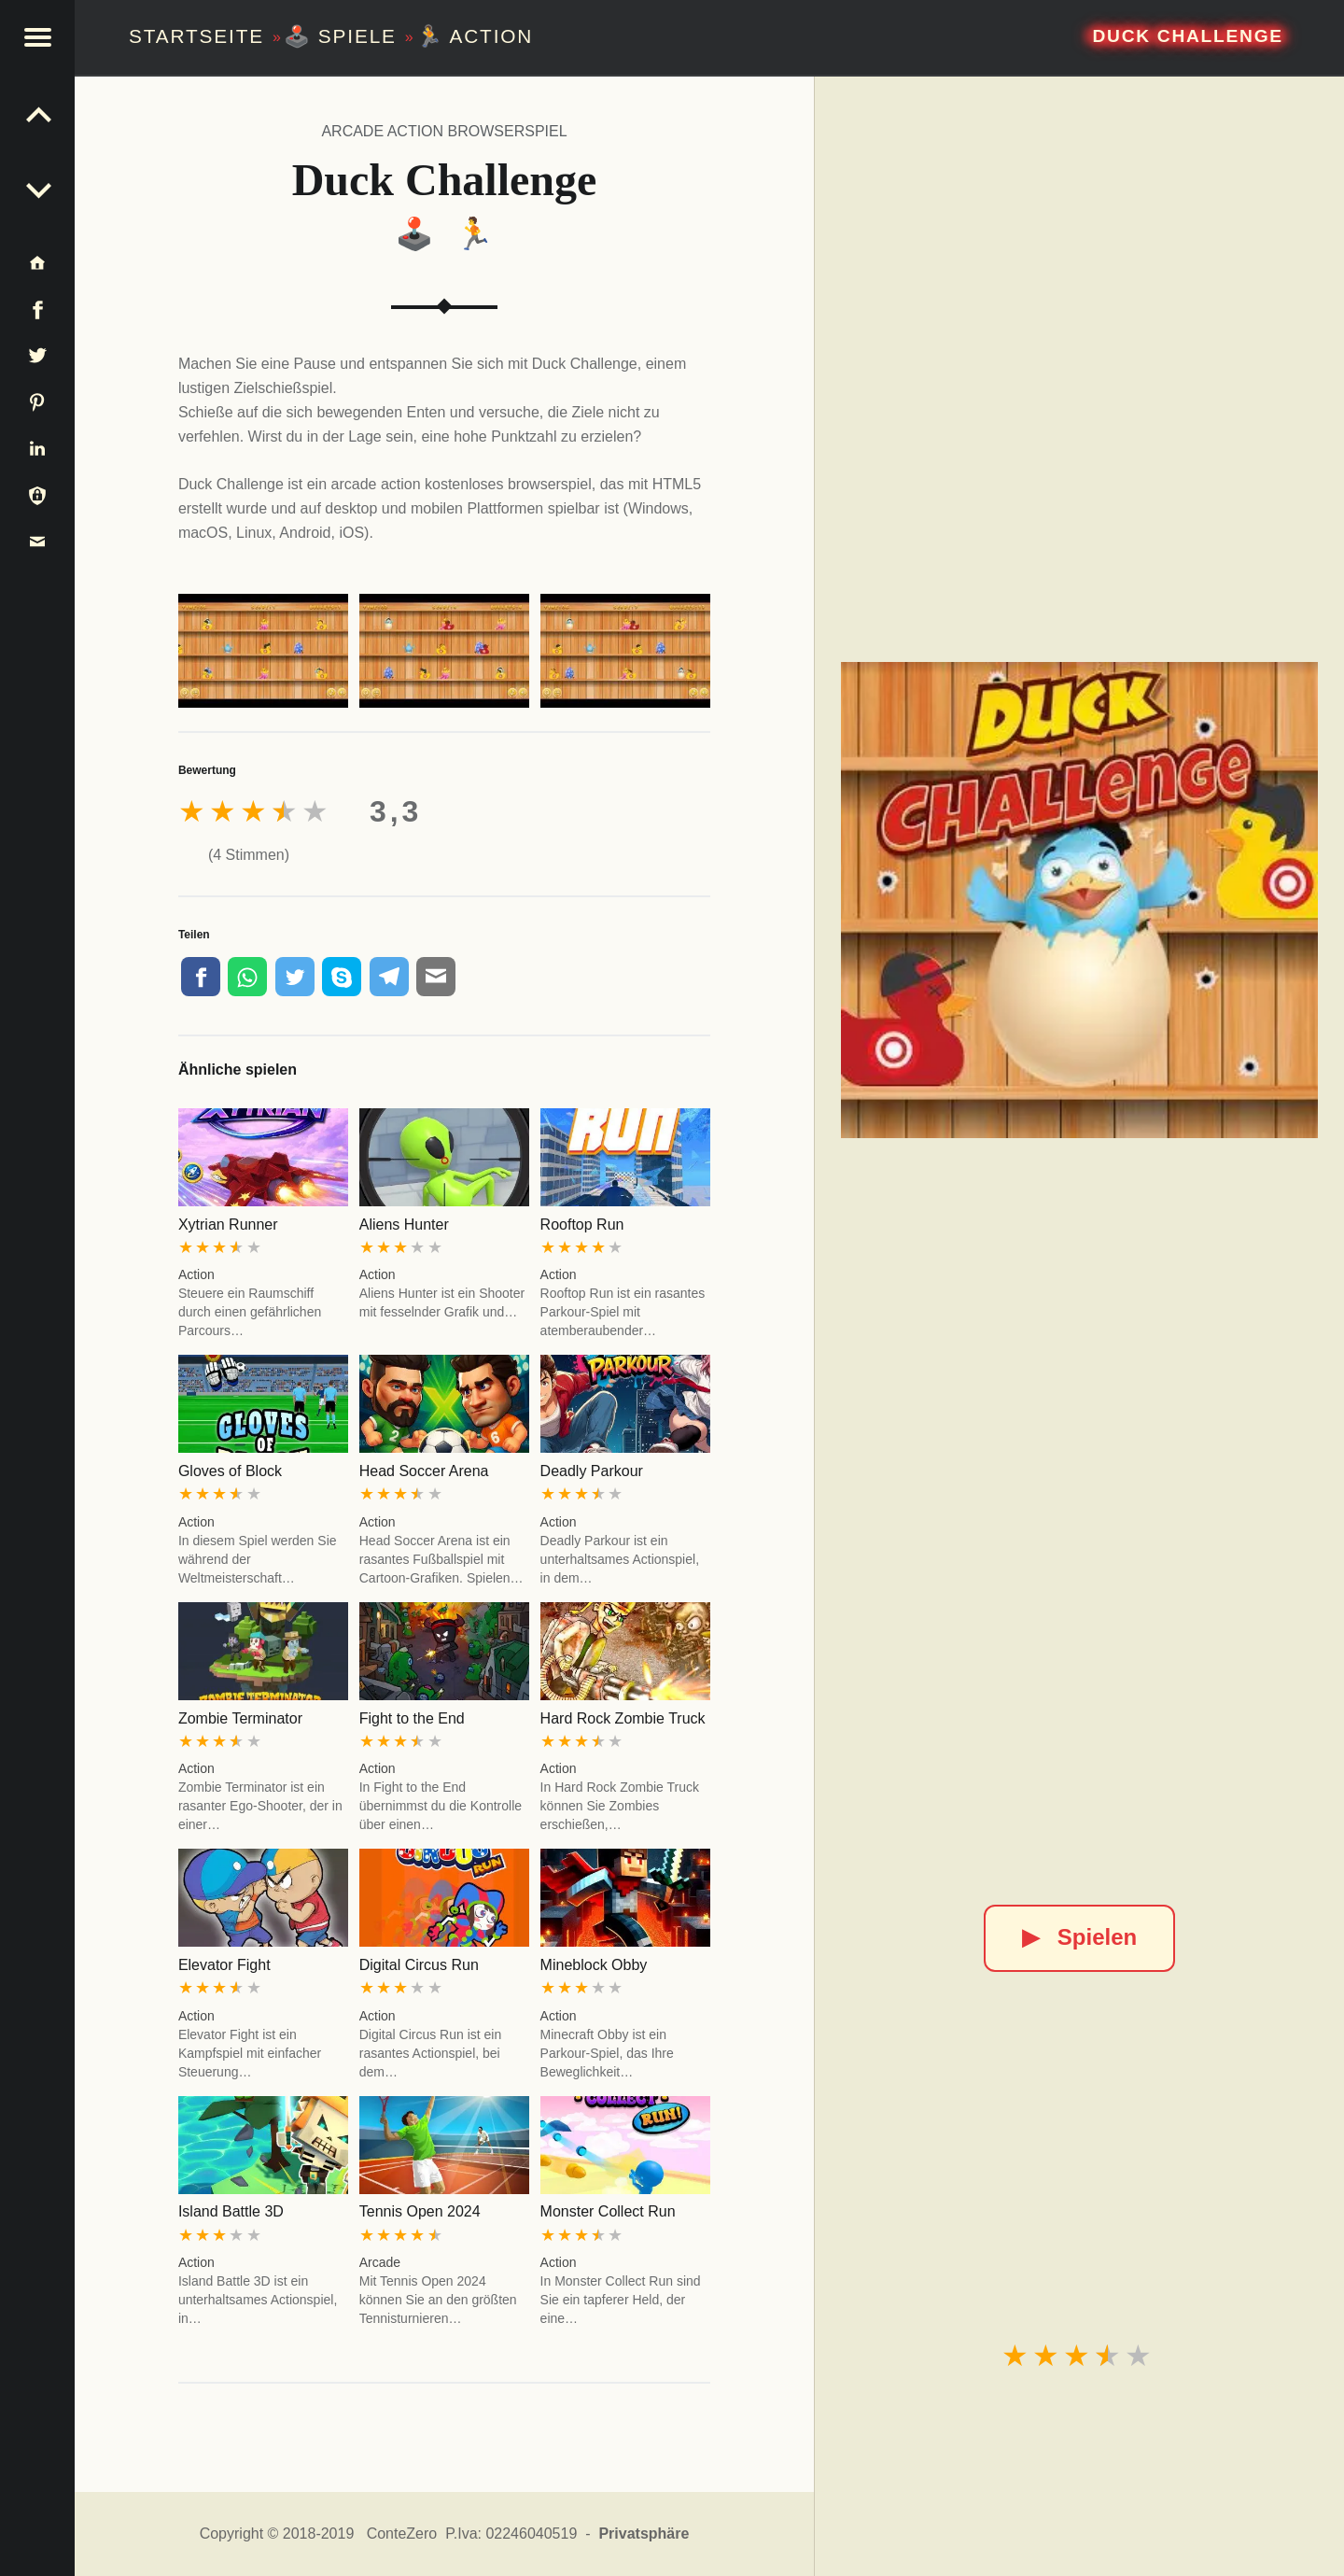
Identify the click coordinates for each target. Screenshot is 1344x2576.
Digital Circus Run (419, 1965)
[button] (37, 37)
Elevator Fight (224, 1965)
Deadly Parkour (591, 1471)
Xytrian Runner (228, 1224)
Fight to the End (412, 1718)
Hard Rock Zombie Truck (623, 1718)
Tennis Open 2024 (420, 2211)
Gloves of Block (230, 1471)
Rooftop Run (582, 1224)
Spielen (1079, 1937)
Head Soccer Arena (424, 1471)
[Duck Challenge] (1079, 900)
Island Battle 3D (231, 2211)
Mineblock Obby (594, 1965)
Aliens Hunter (404, 1224)
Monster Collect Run (608, 2211)
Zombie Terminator (240, 1718)
